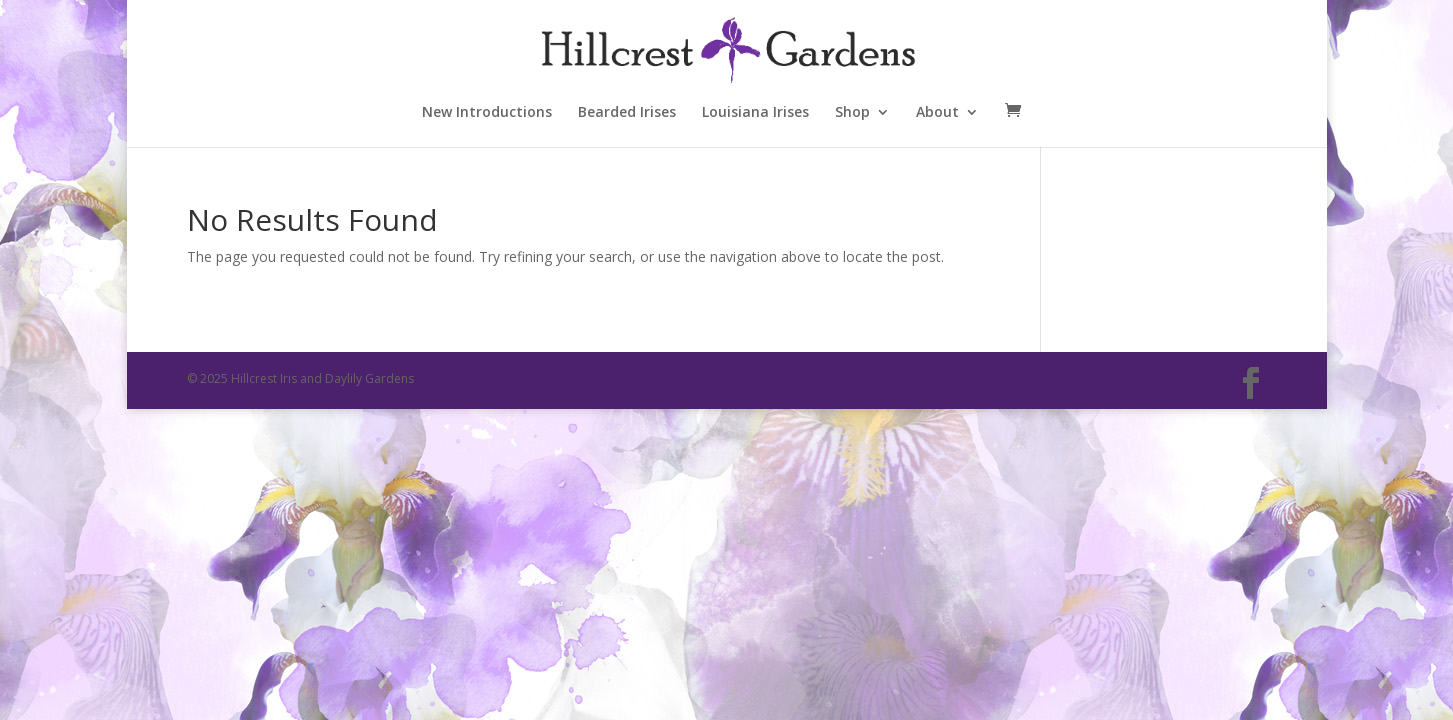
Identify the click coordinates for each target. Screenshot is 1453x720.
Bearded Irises (627, 113)
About (937, 113)
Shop (852, 113)
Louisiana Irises (755, 113)
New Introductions (487, 113)
